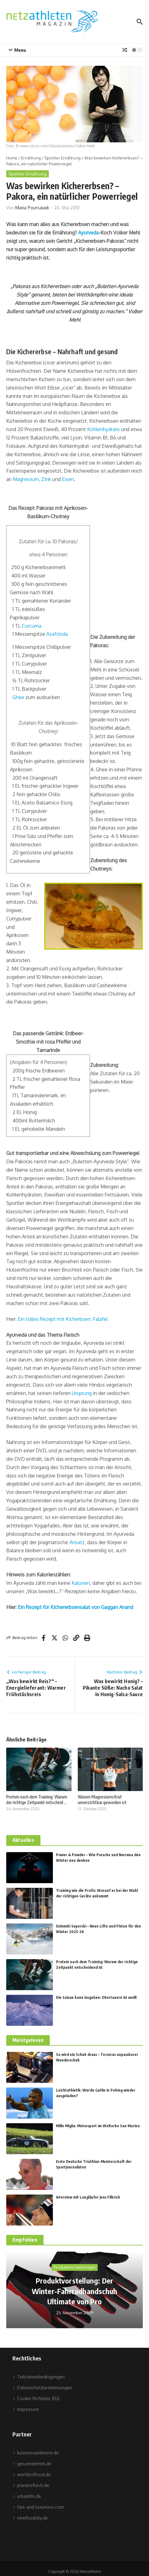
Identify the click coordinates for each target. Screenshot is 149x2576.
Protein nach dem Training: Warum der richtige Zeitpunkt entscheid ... (36, 1799)
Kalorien (81, 1583)
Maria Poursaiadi (32, 207)
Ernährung (31, 157)
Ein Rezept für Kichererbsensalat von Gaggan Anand (75, 1607)
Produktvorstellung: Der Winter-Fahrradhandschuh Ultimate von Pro (75, 2291)
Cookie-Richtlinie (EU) (35, 2398)
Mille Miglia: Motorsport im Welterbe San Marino (98, 2126)
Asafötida (57, 634)
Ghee (18, 697)
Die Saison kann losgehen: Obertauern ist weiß (96, 1997)
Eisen (68, 479)
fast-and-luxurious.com (38, 2507)
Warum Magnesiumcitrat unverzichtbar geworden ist (102, 1799)
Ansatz (77, 1542)
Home (11, 157)
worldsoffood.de (31, 2474)
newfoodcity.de (30, 2517)
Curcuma (31, 626)
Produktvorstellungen (74, 2267)
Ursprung (82, 1393)
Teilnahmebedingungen (38, 2376)
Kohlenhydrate (103, 429)
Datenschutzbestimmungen (42, 2387)
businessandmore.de (35, 2452)
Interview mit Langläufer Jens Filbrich (88, 2197)
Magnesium (26, 479)
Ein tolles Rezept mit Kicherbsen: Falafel (63, 1319)
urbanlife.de (26, 2496)
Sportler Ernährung (62, 157)
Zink (46, 479)
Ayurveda (88, 233)
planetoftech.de (30, 2485)
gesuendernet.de (31, 2463)
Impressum (25, 2409)
